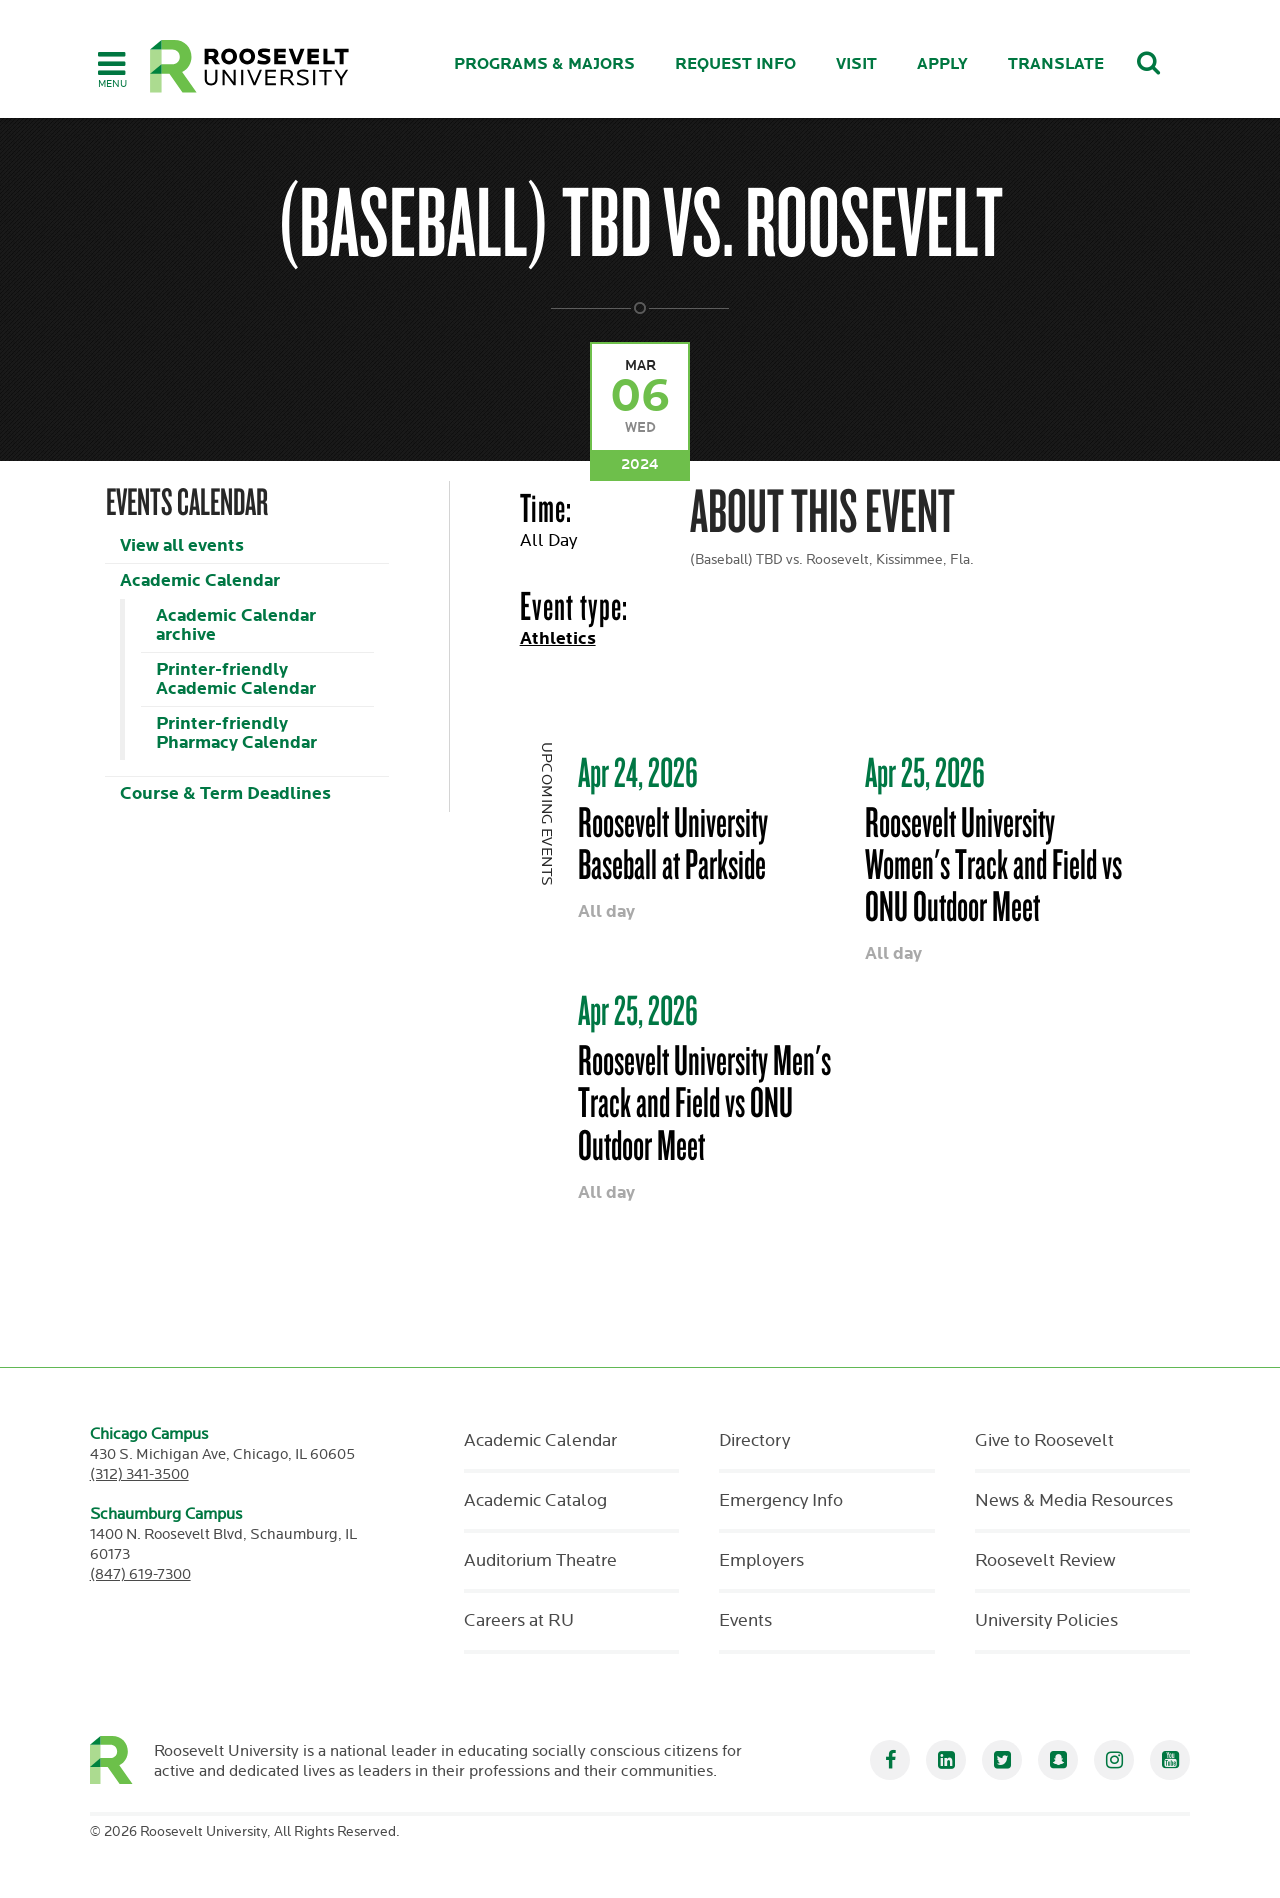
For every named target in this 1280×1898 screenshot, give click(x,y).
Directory (754, 1441)
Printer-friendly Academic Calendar (236, 679)
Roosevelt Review (1045, 1561)
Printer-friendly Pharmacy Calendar (236, 733)
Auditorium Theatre (540, 1561)
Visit (856, 64)
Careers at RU (519, 1621)
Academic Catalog (535, 1501)
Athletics (558, 638)
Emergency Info (781, 1501)
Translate (1056, 64)
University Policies (1046, 1621)
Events (745, 1621)
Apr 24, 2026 (638, 772)
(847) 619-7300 (140, 1574)
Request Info (735, 64)
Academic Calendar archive (236, 625)
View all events (182, 545)
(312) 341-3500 (139, 1474)
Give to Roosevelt (1044, 1441)
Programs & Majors (544, 64)
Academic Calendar (200, 580)
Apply (942, 64)
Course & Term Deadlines (225, 793)
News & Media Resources (1074, 1501)
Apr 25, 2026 (925, 772)
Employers (761, 1561)
